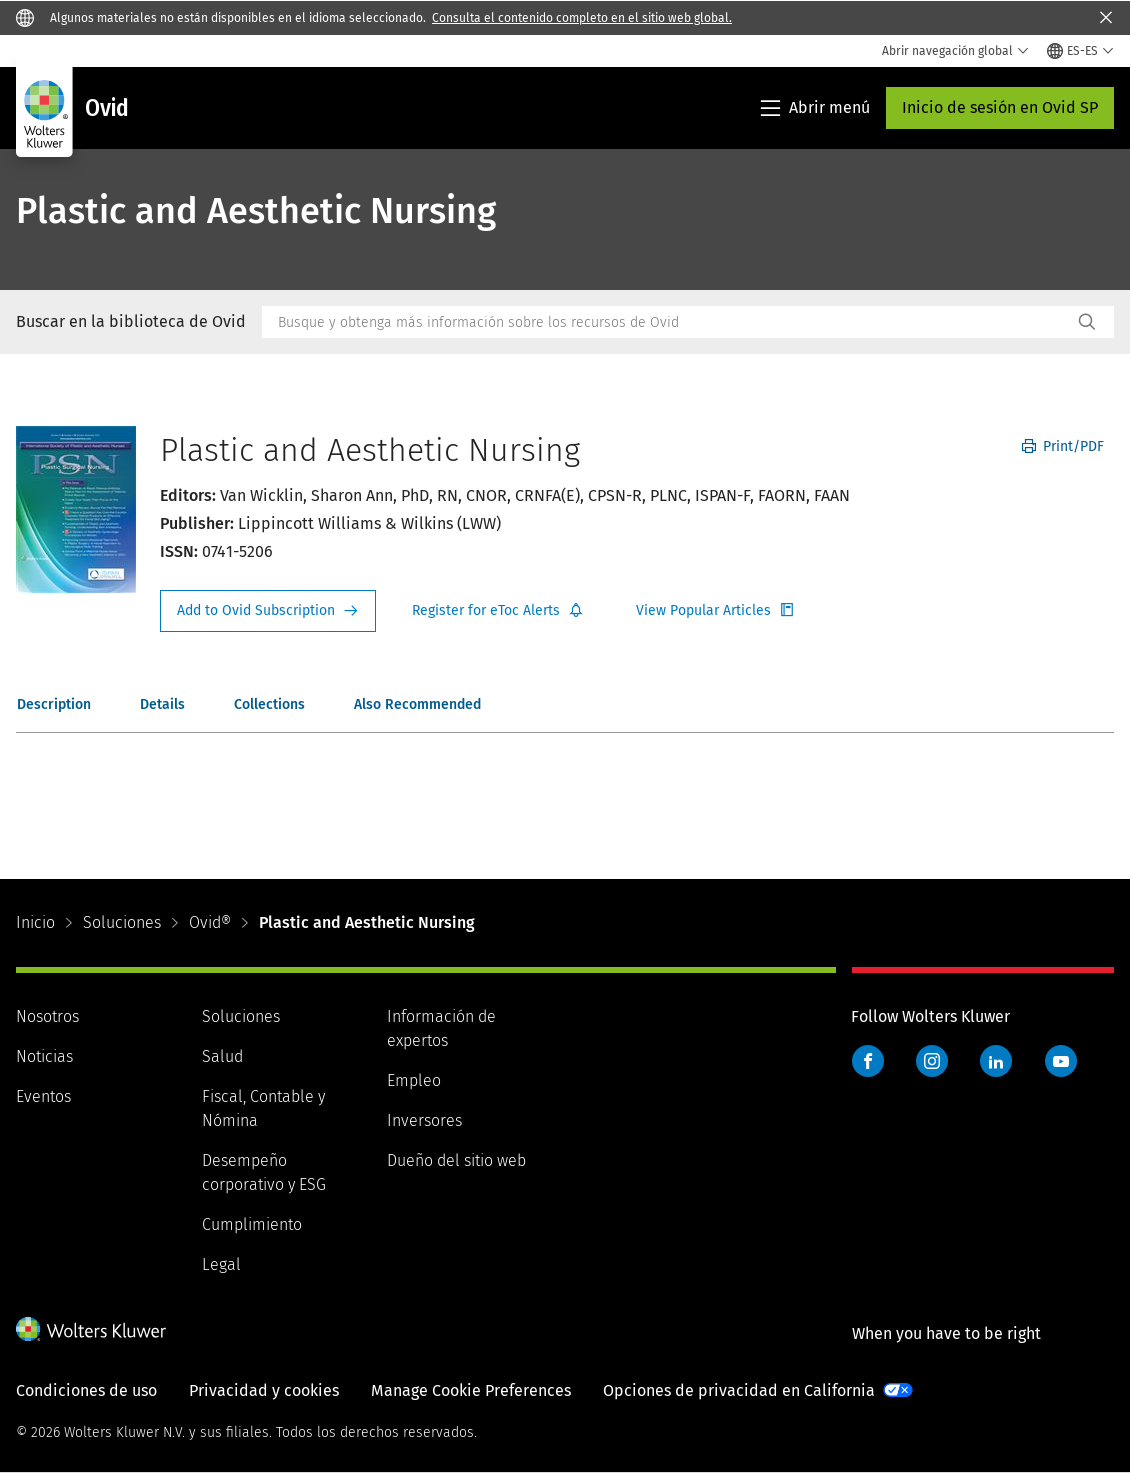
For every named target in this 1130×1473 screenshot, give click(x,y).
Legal (221, 1264)
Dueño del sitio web (456, 1160)
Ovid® (210, 922)
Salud (222, 1056)
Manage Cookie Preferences (471, 1390)
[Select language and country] (1080, 51)
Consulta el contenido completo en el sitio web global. (582, 18)
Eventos (43, 1096)
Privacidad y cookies (264, 1390)
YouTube (1061, 1061)
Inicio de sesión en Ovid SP (1000, 107)
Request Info (268, 611)
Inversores (424, 1120)
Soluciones (122, 922)
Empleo (414, 1080)
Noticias (44, 1056)
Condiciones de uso (86, 1390)
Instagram (932, 1061)
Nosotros (47, 1016)
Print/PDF (1063, 446)
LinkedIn (996, 1061)
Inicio (35, 922)
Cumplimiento (252, 1224)
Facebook (868, 1061)
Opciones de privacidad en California (739, 1390)
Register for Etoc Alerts (498, 611)
